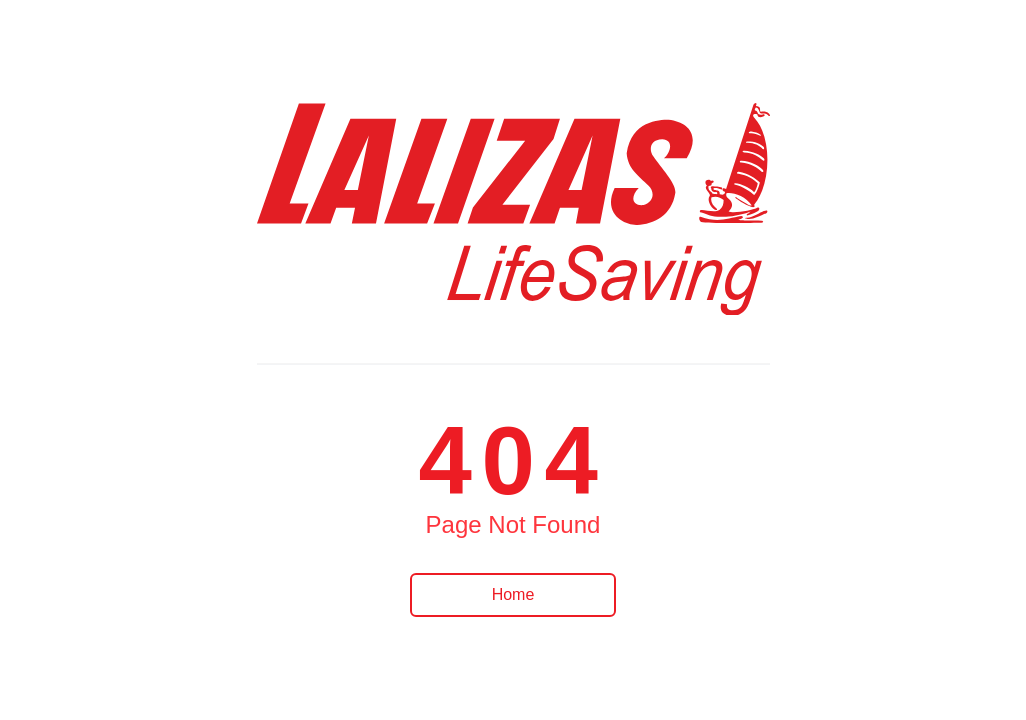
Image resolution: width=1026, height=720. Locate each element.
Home (513, 594)
